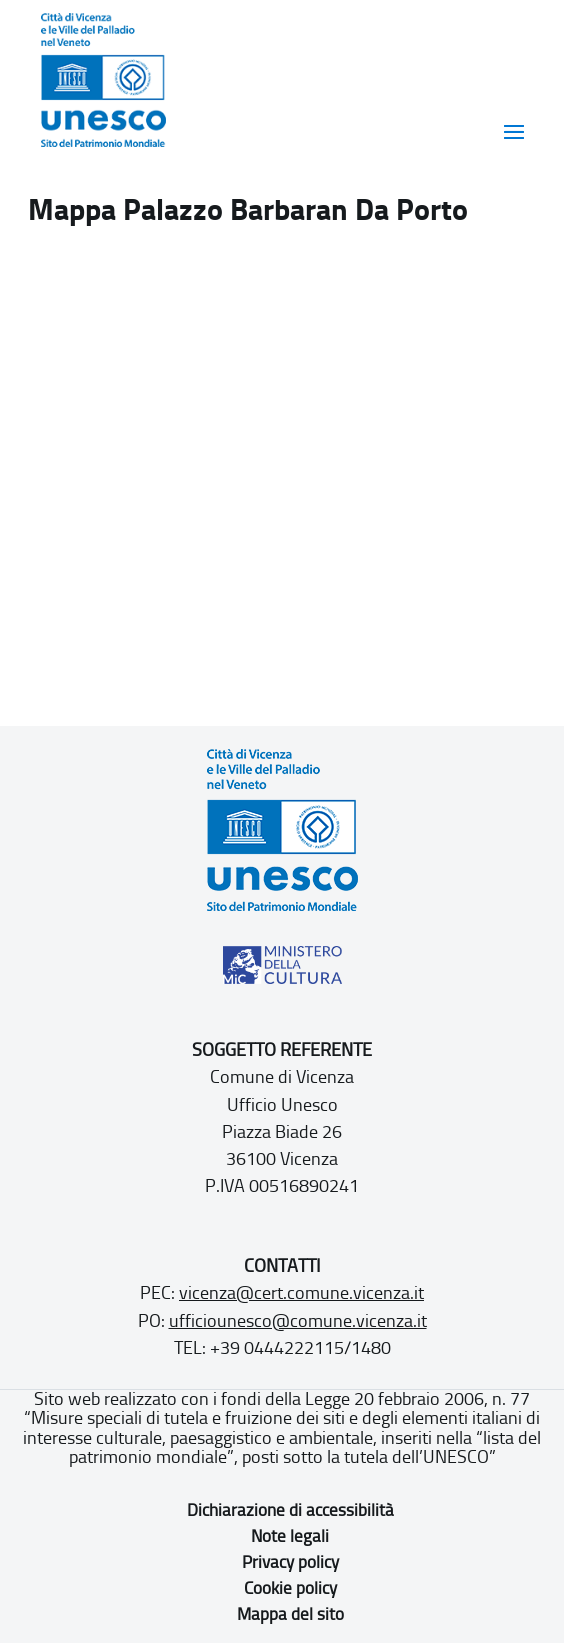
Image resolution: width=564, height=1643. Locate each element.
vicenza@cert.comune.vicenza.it (301, 1293)
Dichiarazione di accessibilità (290, 1510)
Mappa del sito (290, 1614)
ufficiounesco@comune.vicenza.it (298, 1321)
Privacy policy (290, 1562)
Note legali (290, 1536)
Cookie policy (290, 1588)
